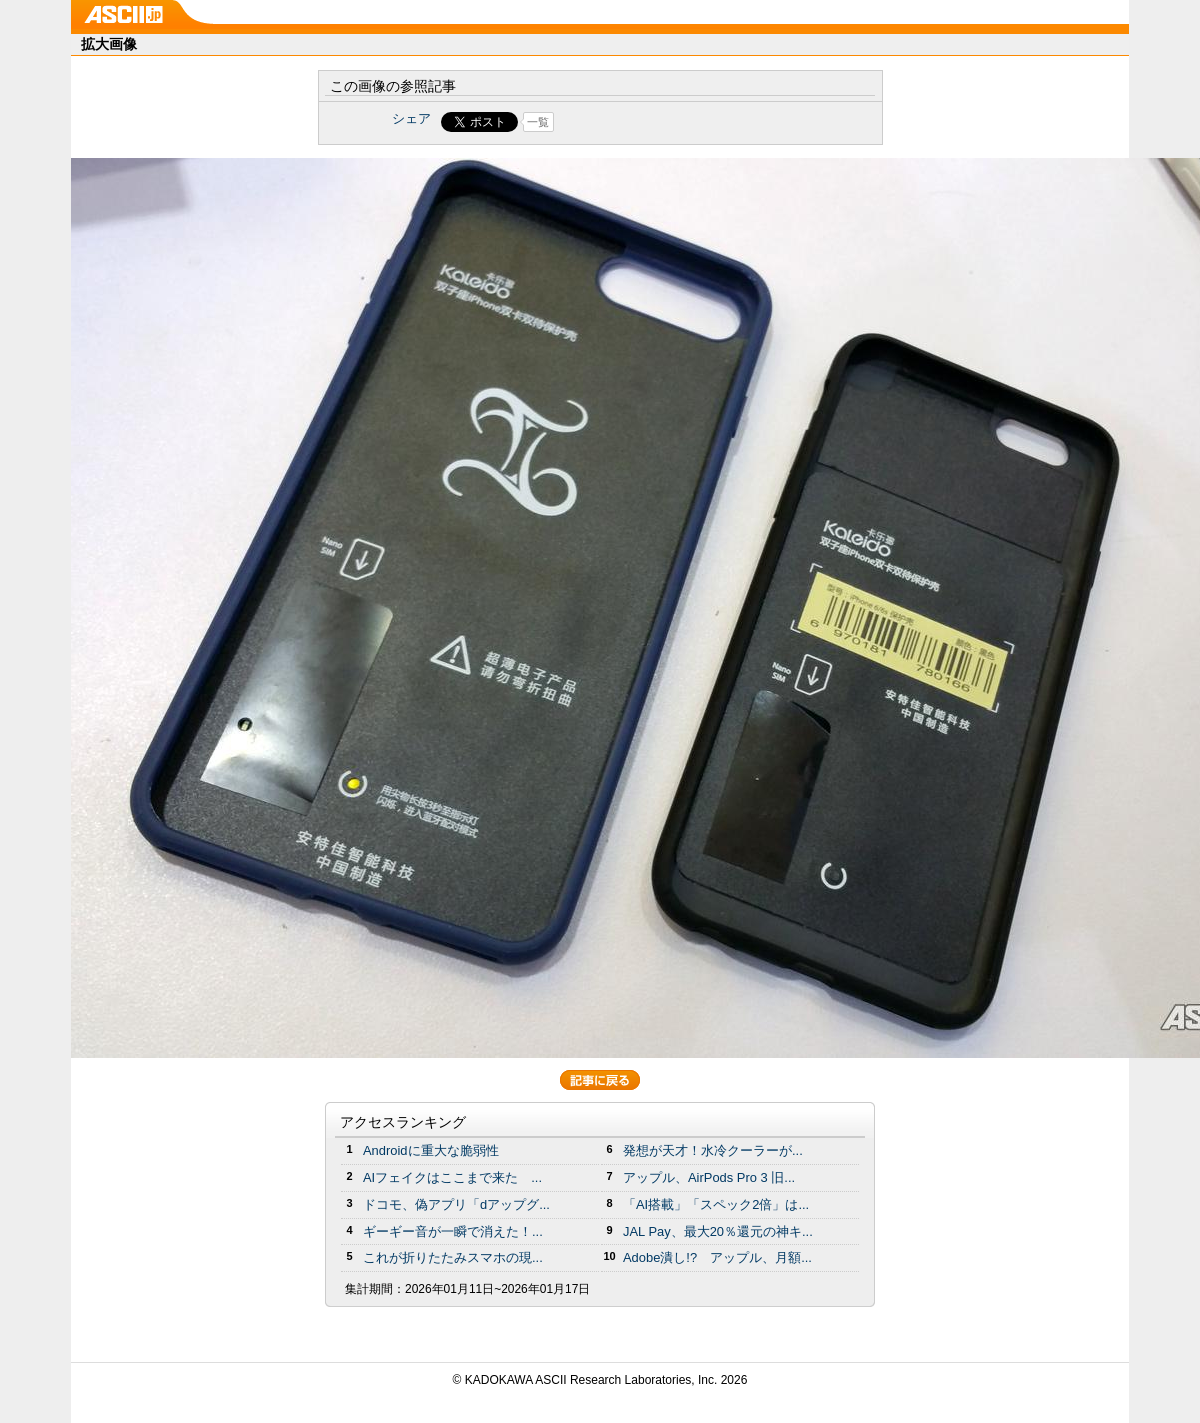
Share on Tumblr (674, 122)
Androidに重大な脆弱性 (431, 1150)
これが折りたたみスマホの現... (453, 1257)
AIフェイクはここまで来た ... (452, 1177)
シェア (411, 118)
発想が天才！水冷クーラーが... (713, 1150)
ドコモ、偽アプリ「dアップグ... (456, 1204)
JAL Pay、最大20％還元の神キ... (718, 1231)
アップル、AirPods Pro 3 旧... (709, 1177)
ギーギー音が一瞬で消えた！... (453, 1231)
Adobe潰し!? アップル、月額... (717, 1257)
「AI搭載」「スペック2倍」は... (716, 1204)
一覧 (538, 122)
